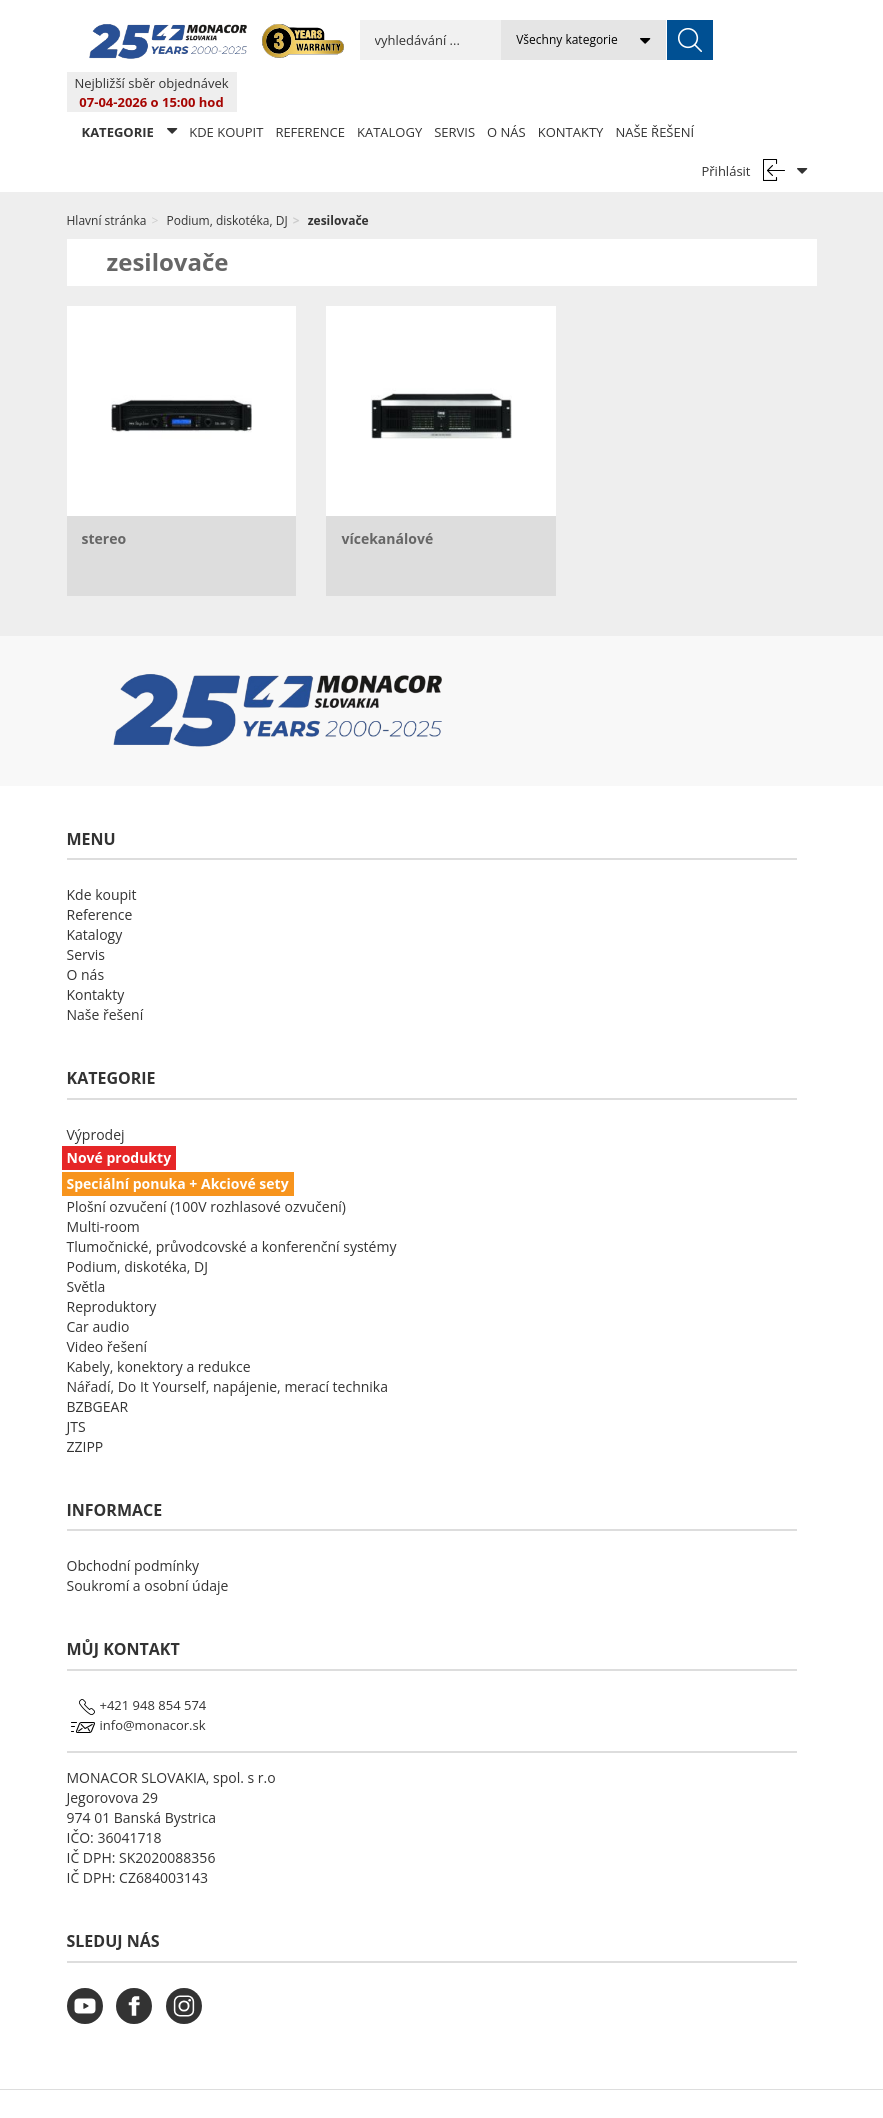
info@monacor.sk (153, 1685)
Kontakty (571, 92)
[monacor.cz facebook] (139, 1978)
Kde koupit (226, 92)
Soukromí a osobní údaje (148, 1545)
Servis (454, 92)
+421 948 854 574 (153, 1665)
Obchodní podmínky (133, 1525)
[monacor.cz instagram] (189, 1978)
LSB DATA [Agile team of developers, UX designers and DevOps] (624, 2084)
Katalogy (389, 92)
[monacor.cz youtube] (90, 1978)
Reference (310, 92)
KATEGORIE (130, 91)
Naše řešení (654, 92)
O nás (506, 92)
